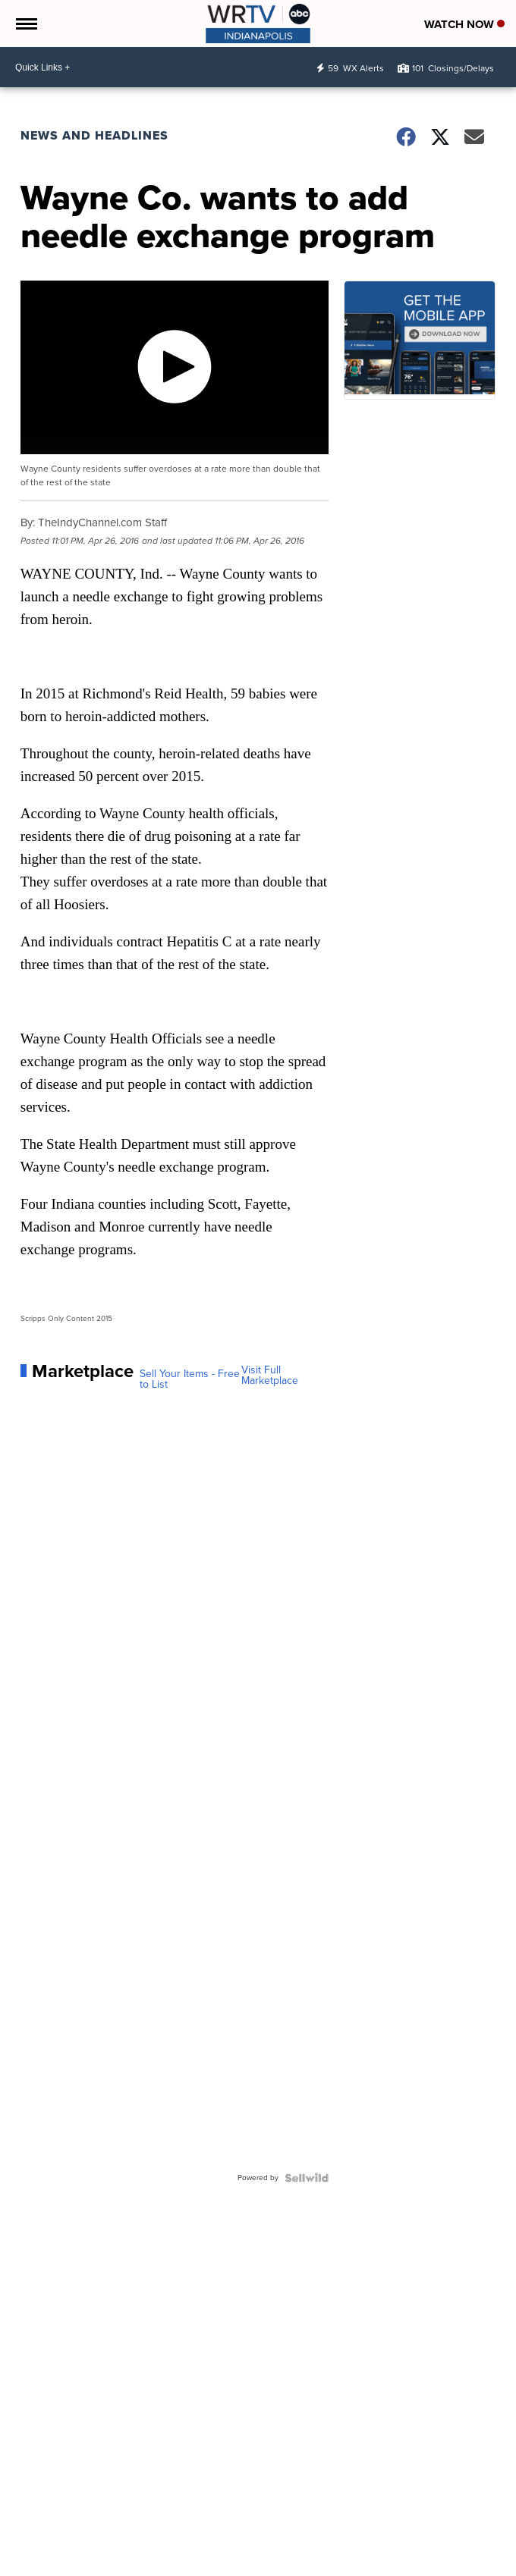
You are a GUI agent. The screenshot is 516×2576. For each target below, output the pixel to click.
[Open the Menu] (25, 23)
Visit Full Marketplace (269, 1375)
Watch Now (464, 24)
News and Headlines (94, 135)
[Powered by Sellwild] (307, 2178)
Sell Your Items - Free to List (190, 1379)
